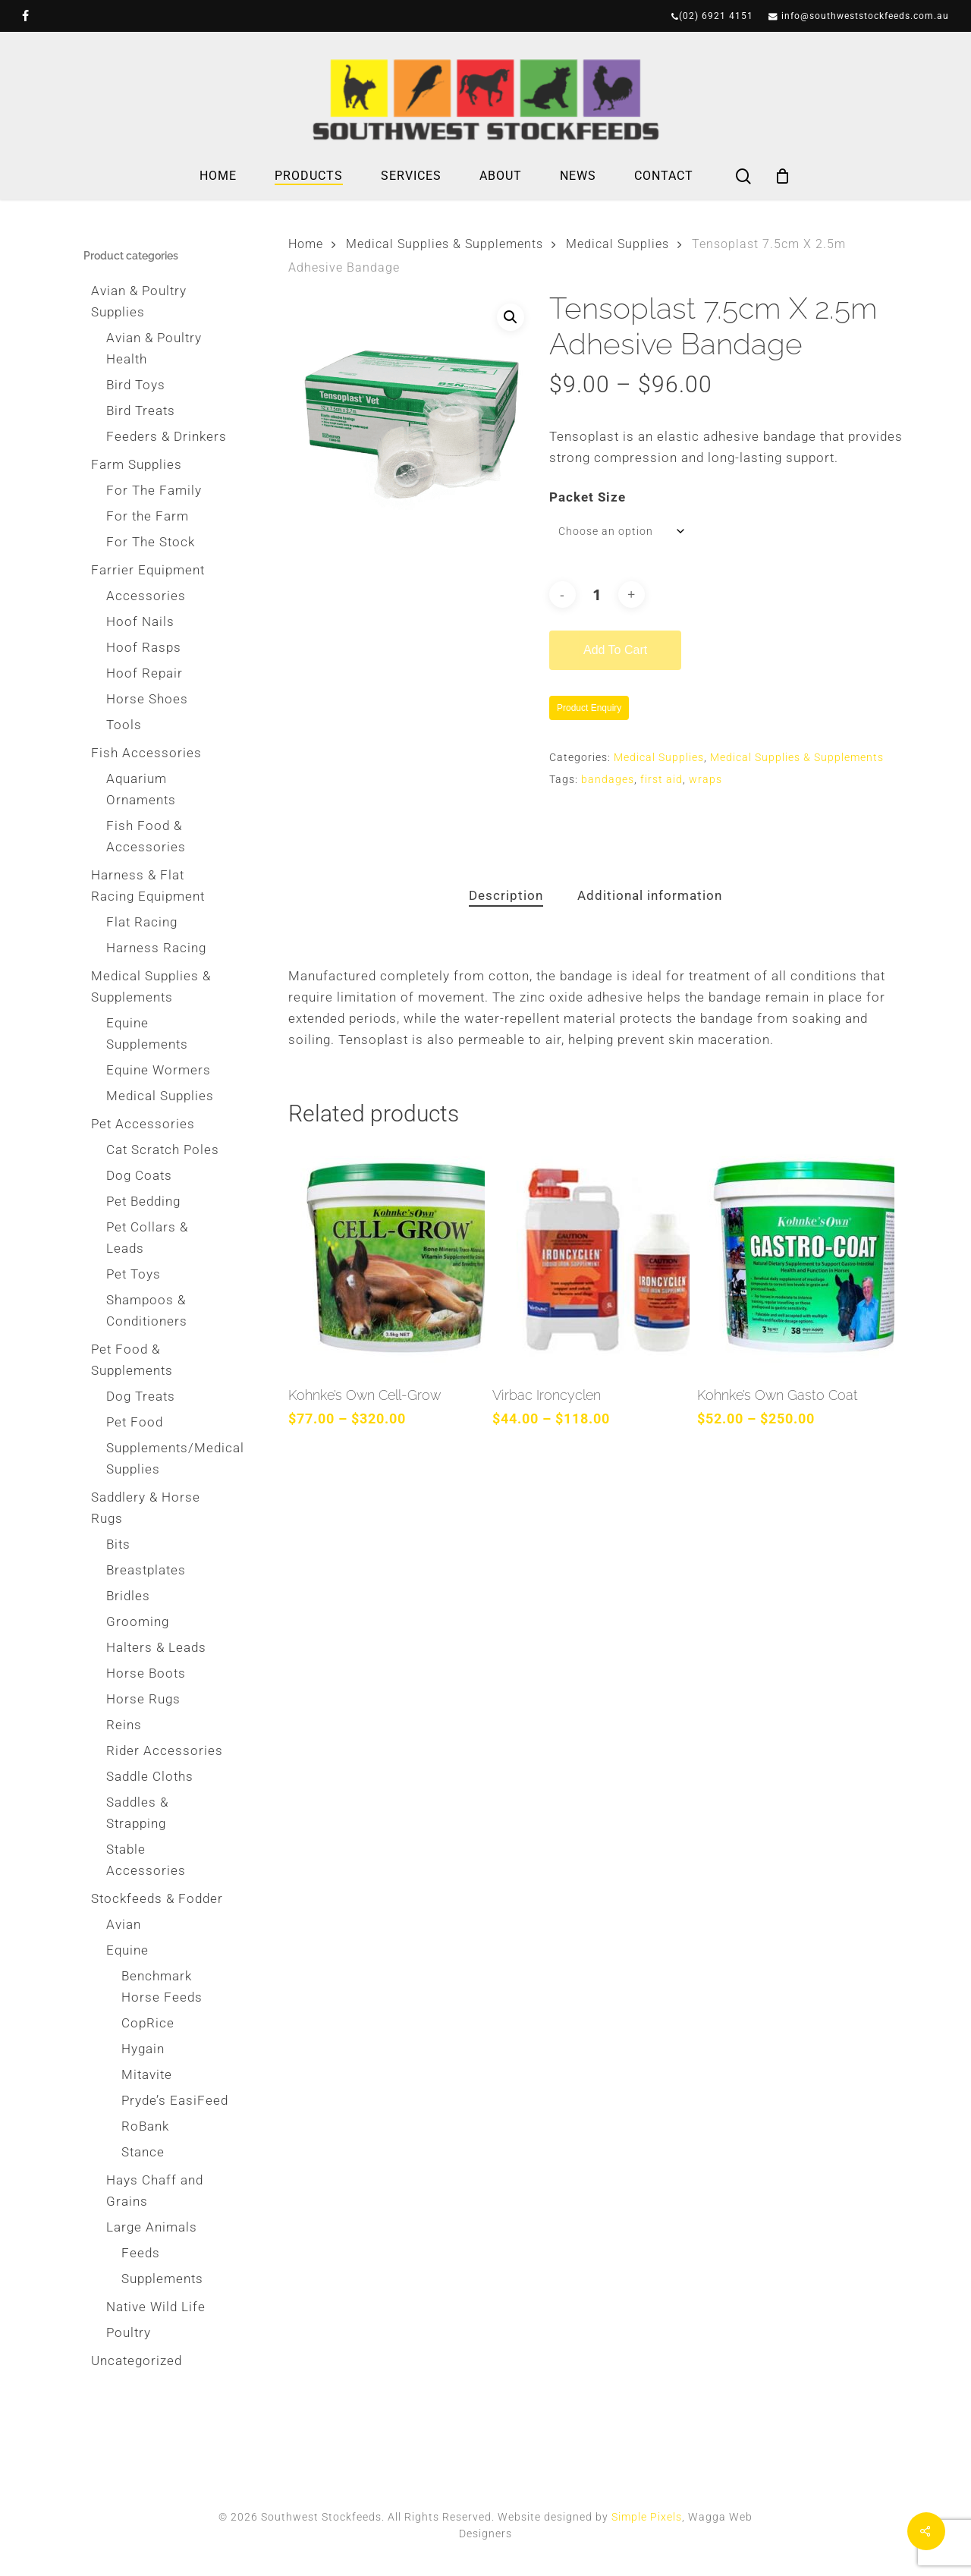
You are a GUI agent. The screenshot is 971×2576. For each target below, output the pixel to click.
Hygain (143, 2048)
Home (305, 244)
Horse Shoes (147, 698)
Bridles (128, 1595)
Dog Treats (140, 1396)
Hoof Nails (140, 621)
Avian (123, 1924)
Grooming (137, 1621)
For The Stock (150, 541)
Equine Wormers (158, 1069)
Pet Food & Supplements (132, 1359)
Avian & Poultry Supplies (139, 301)
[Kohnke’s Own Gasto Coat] (795, 1258)
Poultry (128, 2332)
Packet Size (587, 497)
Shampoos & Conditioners (146, 1310)
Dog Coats (139, 1175)
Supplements (162, 2278)
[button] (510, 317)
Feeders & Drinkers (166, 436)
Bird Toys (135, 384)
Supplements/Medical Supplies (167, 1458)
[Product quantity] (597, 594)
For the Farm (147, 516)
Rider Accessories (164, 1750)
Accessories (146, 595)
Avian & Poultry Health (154, 348)
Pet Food (134, 1422)
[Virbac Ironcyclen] (590, 1258)
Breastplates (146, 1569)
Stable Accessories (146, 1860)
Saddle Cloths (149, 1776)
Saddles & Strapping (137, 1812)
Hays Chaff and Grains (154, 2190)
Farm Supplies (136, 464)
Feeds (140, 2252)
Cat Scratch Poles (162, 1149)
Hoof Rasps (143, 647)
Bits (118, 1544)
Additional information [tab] (649, 895)
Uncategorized (136, 2360)
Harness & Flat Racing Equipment (148, 885)
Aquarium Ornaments (141, 789)
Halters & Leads (156, 1647)
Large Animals (151, 2227)
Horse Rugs (143, 1698)
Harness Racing (156, 947)
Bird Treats (140, 410)
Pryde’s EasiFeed (174, 2100)
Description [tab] (506, 895)
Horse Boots (146, 1673)
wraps (705, 779)
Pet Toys (133, 1274)
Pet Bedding (143, 1201)
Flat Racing (142, 921)
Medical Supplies (160, 1095)
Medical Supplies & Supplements (151, 986)
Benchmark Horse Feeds (162, 1986)
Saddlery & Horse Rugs (145, 1507)
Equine (127, 1950)
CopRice (147, 2022)
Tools (124, 724)
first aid (661, 779)
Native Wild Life (156, 2306)
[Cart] (783, 176)
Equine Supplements (147, 1033)
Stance (143, 2151)
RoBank (145, 2126)
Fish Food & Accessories (146, 836)
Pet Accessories (143, 1123)
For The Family (154, 490)
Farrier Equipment (148, 569)
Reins (124, 1724)
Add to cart (615, 649)
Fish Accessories (146, 752)
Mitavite (146, 2074)
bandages (607, 779)
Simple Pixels (646, 2517)
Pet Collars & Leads (147, 1237)
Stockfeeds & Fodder (157, 1898)
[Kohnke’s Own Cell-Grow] (386, 1258)
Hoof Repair (144, 673)
